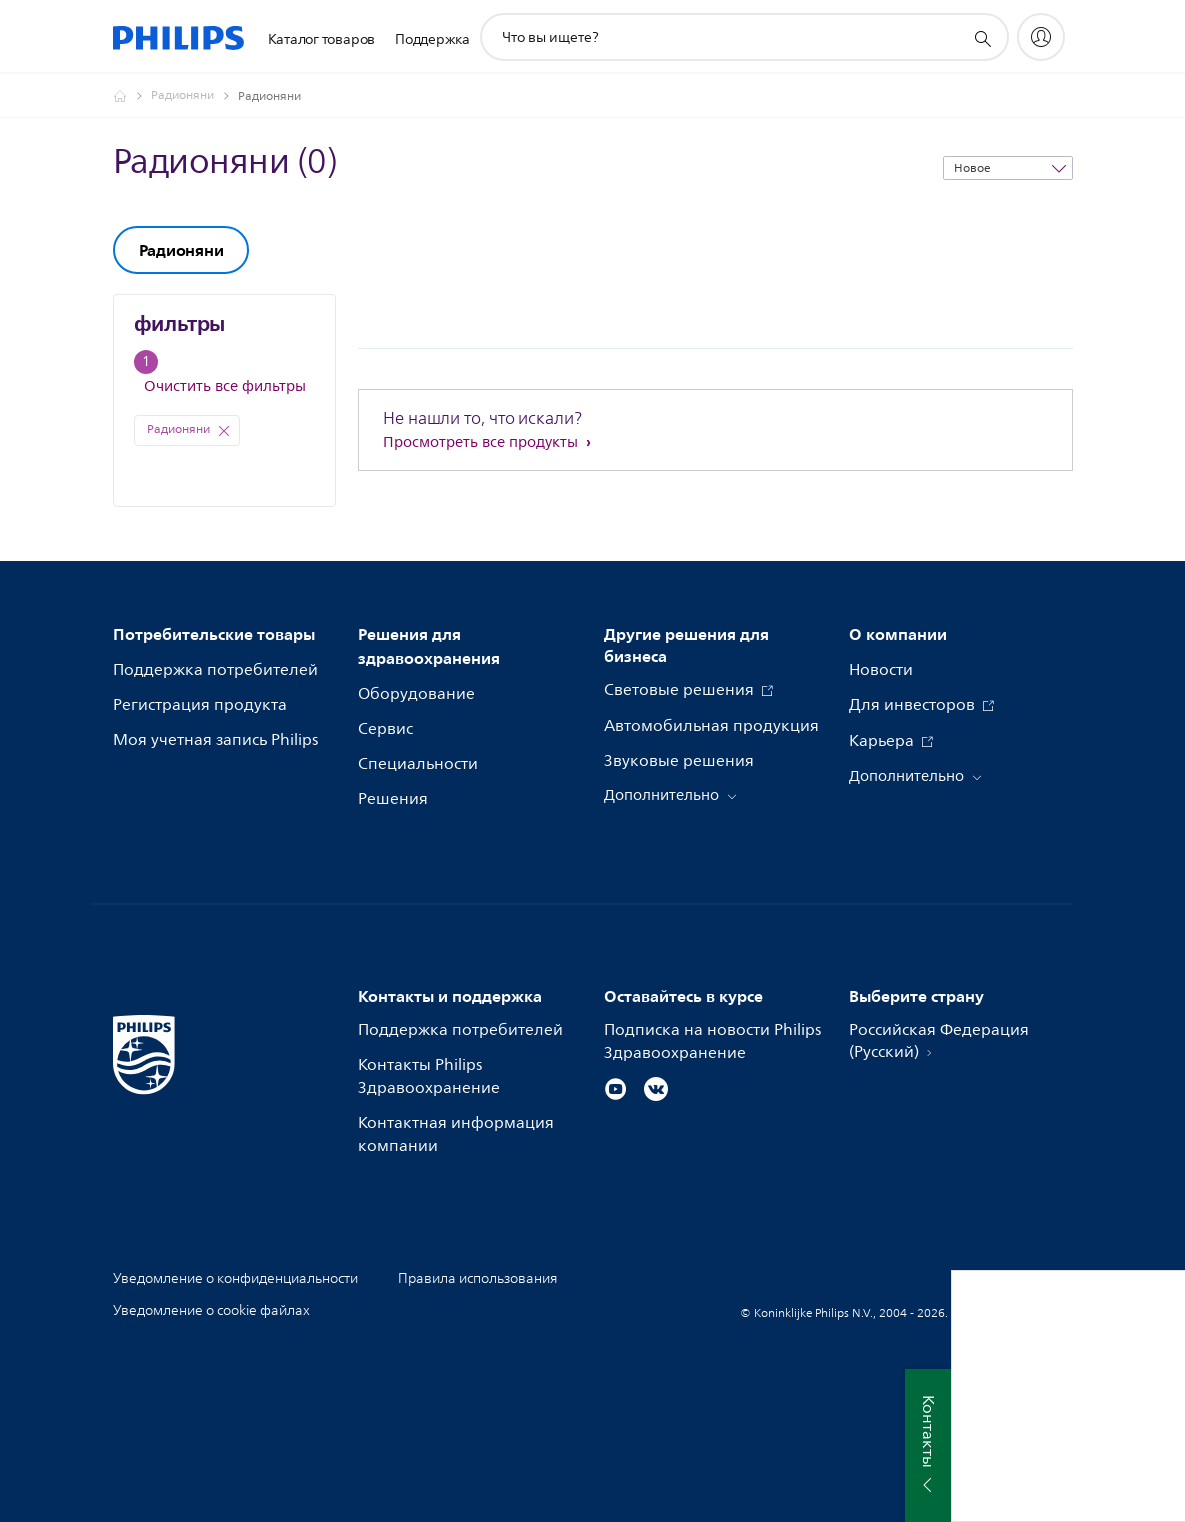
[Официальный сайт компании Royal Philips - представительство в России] (132, 96)
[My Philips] (1041, 37)
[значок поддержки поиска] (982, 38)
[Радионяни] (194, 96)
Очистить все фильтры (225, 386)
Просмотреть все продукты (482, 442)
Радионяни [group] (181, 250)
